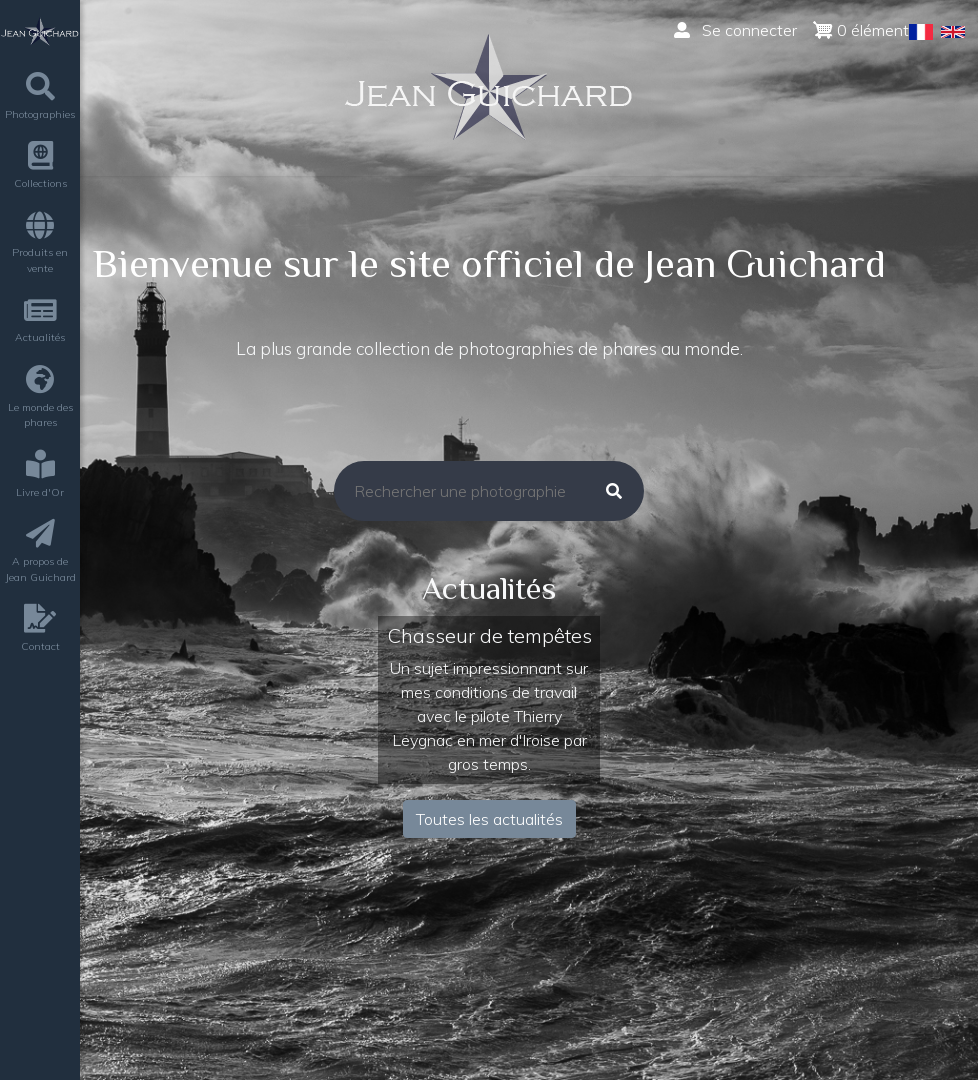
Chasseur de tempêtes (489, 635)
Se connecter (735, 30)
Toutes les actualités (489, 819)
